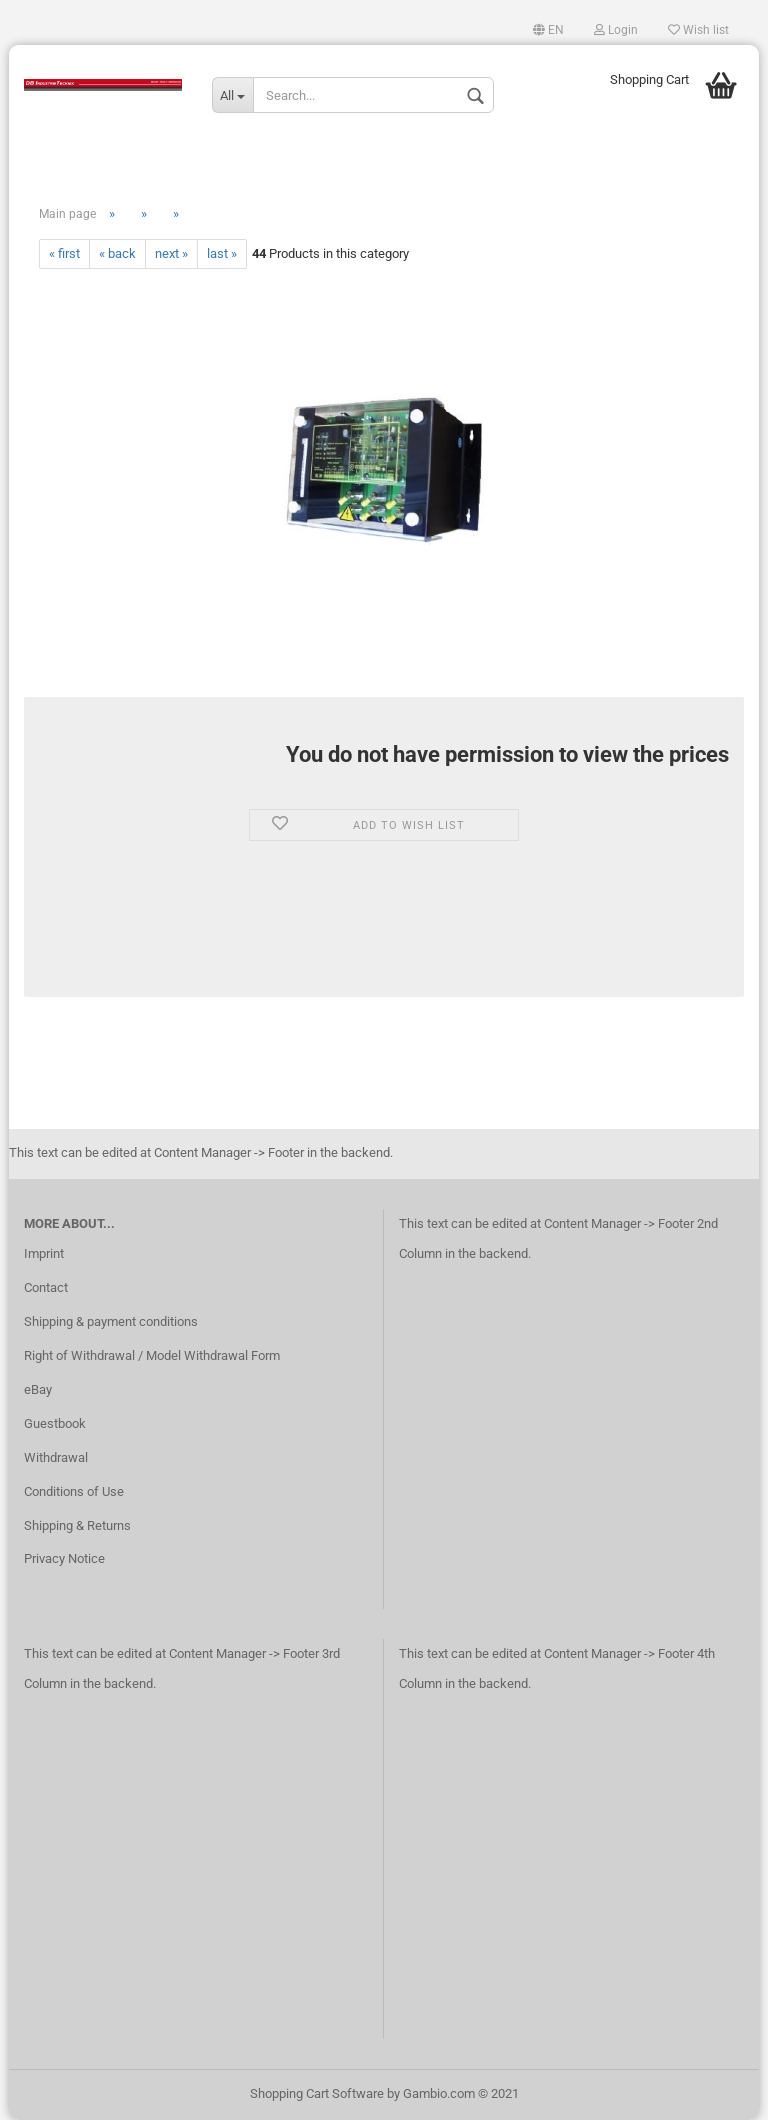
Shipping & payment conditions (111, 1321)
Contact (46, 1287)
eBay (38, 1389)
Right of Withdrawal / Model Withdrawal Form (152, 1355)
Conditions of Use (74, 1491)
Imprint (44, 1253)
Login (616, 30)
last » (222, 253)
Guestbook (55, 1423)
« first (64, 253)
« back (117, 253)
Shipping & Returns (77, 1525)
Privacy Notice (64, 1558)
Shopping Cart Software (317, 2093)
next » (171, 253)
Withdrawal (56, 1457)
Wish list (698, 30)
